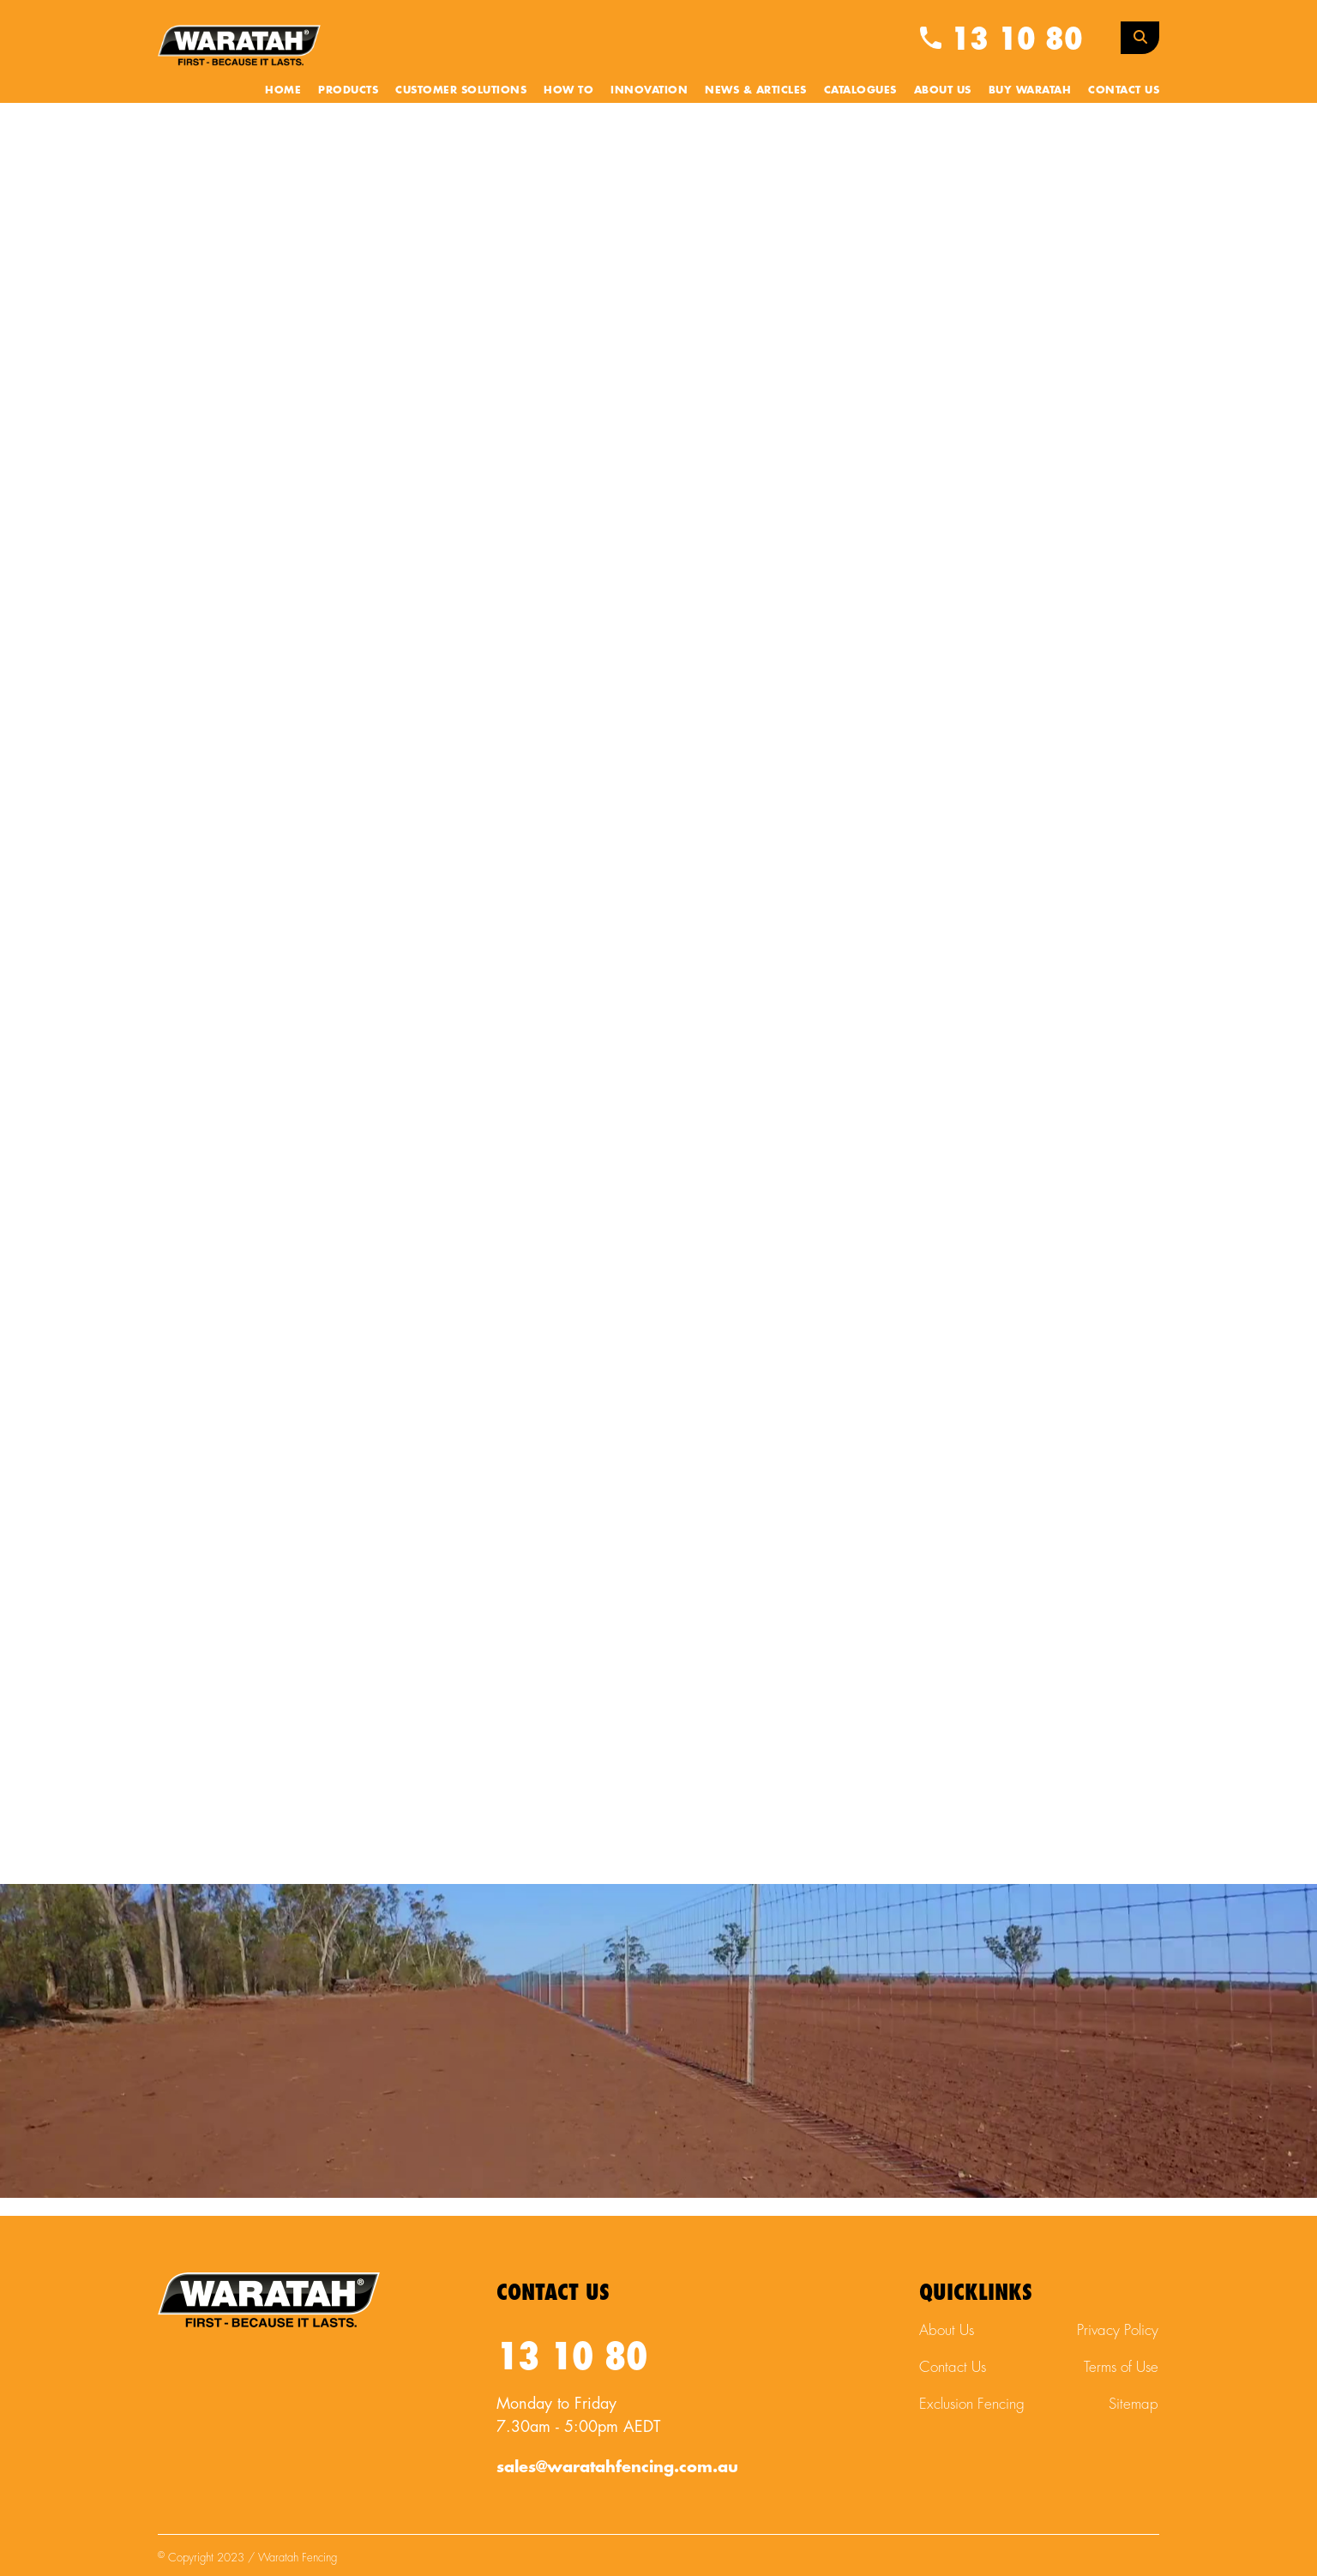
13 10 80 (1001, 39)
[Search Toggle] (1140, 37)
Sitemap (1133, 2404)
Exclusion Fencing (972, 2404)
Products (348, 90)
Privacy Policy (1117, 2330)
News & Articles (756, 90)
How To (568, 90)
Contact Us (1123, 90)
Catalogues (860, 90)
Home (283, 90)
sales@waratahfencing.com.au (617, 2467)
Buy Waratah (1030, 90)
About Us (942, 90)
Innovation (649, 90)
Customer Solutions (460, 90)
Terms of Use (1121, 2367)
